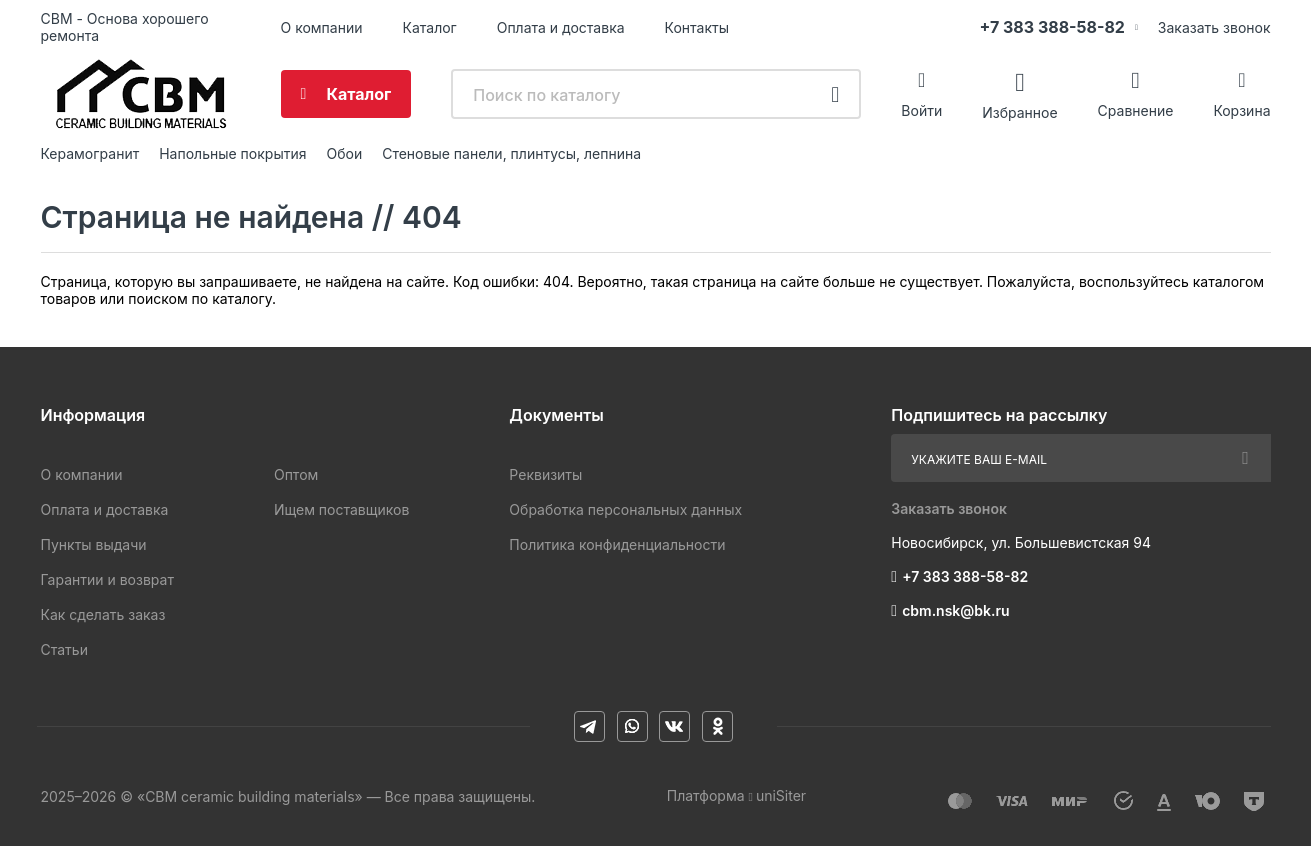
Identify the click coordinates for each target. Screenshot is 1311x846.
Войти (921, 110)
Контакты (697, 27)
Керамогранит (90, 153)
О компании (322, 27)
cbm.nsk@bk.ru (955, 610)
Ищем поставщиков (341, 509)
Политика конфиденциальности (617, 544)
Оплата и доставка (561, 27)
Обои (344, 153)
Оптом (296, 474)
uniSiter (781, 795)
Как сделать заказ (103, 614)
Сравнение (1136, 110)
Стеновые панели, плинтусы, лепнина (511, 153)
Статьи (64, 649)
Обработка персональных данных (625, 509)
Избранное (1019, 111)
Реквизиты (545, 474)
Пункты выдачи (94, 544)
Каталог (429, 27)
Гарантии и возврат (107, 579)
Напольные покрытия (232, 153)
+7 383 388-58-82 (1052, 27)
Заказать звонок (1214, 27)
